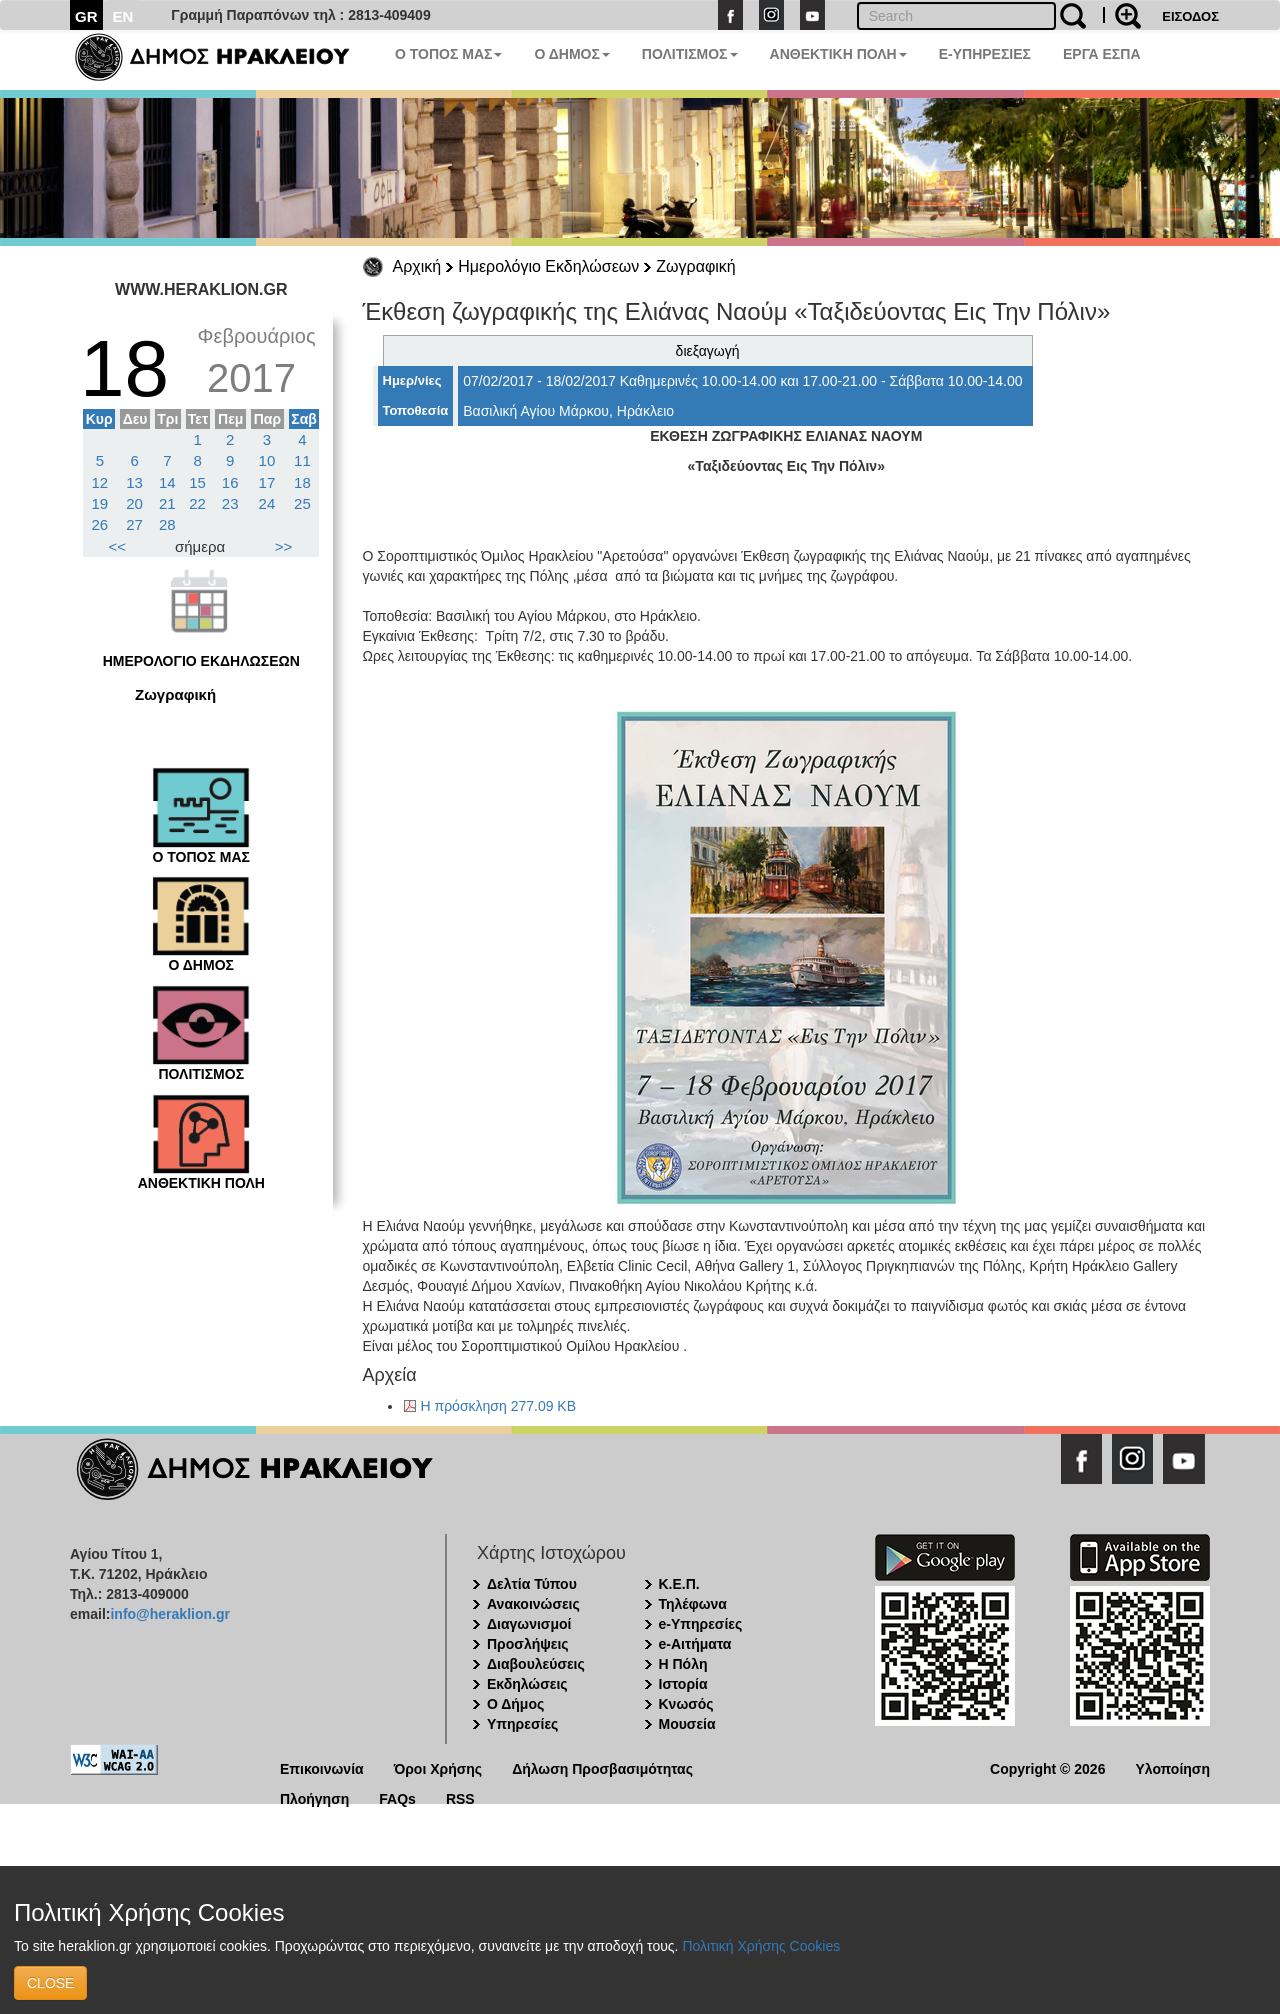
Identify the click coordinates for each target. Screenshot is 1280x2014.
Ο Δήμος (515, 1704)
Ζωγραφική (695, 266)
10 (267, 460)
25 (302, 503)
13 (134, 482)
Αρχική (417, 266)
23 (230, 503)
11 (302, 460)
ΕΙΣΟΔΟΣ (1190, 16)
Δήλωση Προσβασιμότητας (602, 1767)
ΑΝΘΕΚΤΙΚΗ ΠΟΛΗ (838, 54)
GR (86, 16)
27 (134, 524)
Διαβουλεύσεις (536, 1664)
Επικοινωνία (322, 1767)
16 (230, 482)
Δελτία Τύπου (532, 1584)
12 (100, 482)
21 (167, 503)
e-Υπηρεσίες (701, 1624)
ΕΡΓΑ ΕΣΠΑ (1102, 54)
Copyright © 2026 (1047, 1767)
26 (100, 524)
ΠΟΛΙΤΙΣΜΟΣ (690, 54)
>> (284, 546)
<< (118, 546)
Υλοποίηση (1172, 1767)
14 (167, 482)
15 (197, 482)
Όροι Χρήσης (438, 1767)
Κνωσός (686, 1704)
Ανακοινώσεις (533, 1604)
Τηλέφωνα (693, 1604)
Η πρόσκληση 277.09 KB (499, 1406)
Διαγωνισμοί (529, 1624)
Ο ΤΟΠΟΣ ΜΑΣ (448, 54)
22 (197, 503)
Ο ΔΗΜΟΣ (571, 54)
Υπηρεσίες (522, 1724)
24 (267, 503)
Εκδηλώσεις (527, 1684)
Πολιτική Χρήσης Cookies (761, 1946)
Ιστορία (683, 1684)
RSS (460, 1797)
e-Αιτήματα (695, 1644)
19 (100, 503)
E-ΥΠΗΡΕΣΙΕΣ (985, 54)
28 (167, 524)
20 (134, 503)
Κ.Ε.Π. (679, 1584)
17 (267, 482)
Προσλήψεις (528, 1644)
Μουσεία (687, 1724)
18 (302, 482)
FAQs (397, 1797)
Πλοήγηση (314, 1797)
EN (123, 16)
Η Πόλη (683, 1664)
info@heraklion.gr (169, 1614)
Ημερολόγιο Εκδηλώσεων (548, 266)
